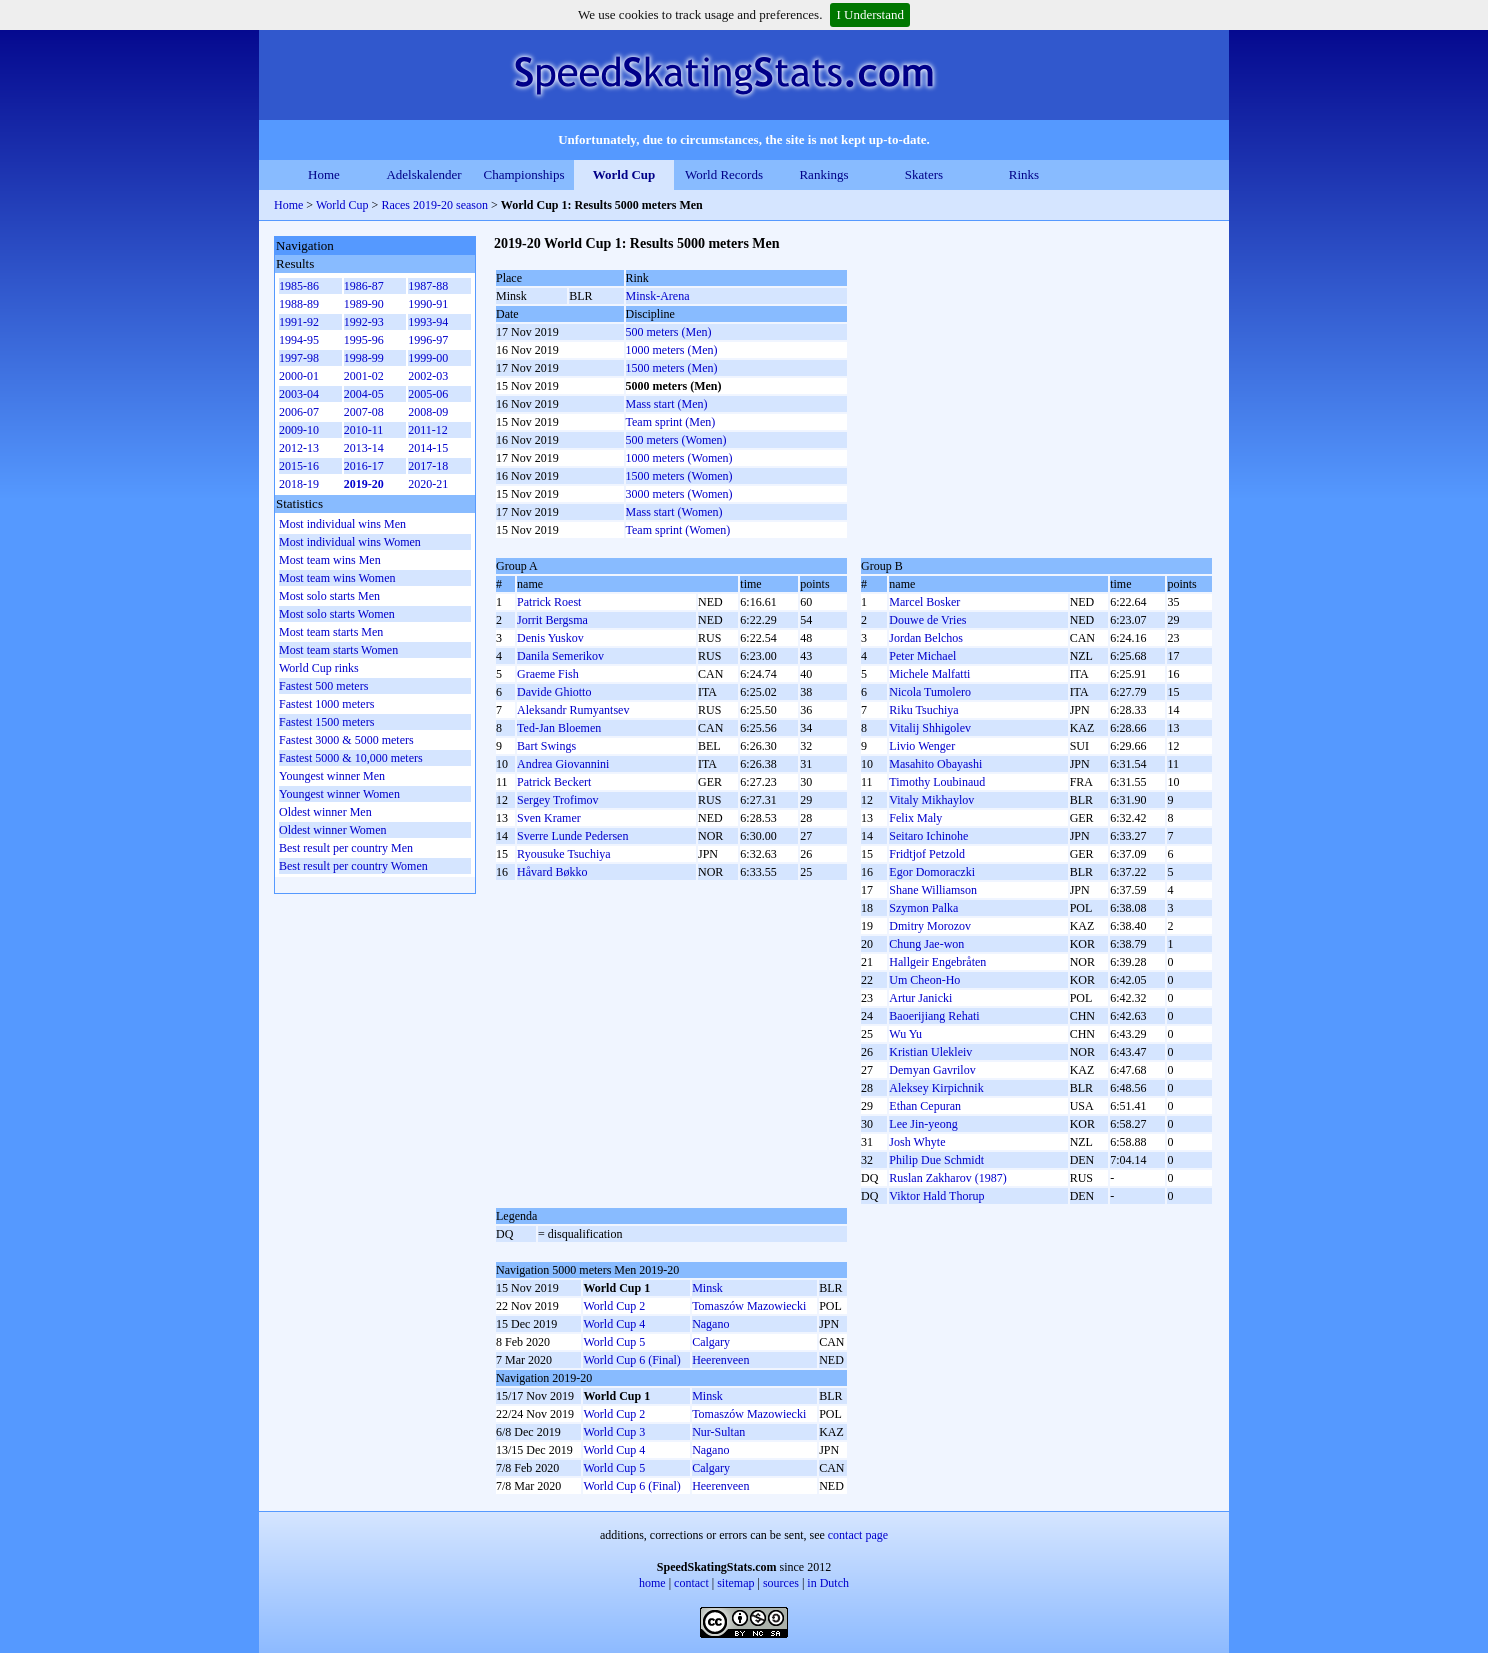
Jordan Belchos (926, 638)
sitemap (735, 1583)
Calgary (711, 1342)
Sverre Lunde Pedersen (572, 836)
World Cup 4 (614, 1324)
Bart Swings (546, 746)
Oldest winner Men (325, 812)
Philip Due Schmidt (936, 1160)
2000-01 (299, 376)
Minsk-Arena (658, 296)
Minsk (707, 1288)
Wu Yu (905, 1034)
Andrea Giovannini (563, 764)
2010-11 (364, 430)
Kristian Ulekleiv (930, 1052)
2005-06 (428, 394)
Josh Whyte (917, 1142)
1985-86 (299, 286)
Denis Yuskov (550, 638)
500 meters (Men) (669, 332)
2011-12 (428, 430)
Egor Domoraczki (932, 872)
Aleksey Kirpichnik (936, 1088)
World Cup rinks (319, 668)
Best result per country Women (353, 866)
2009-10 (299, 430)
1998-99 (364, 358)
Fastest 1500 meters (326, 722)
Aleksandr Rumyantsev (573, 710)
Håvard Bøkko (552, 872)
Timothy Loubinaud (937, 782)
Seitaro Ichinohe (928, 836)
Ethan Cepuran (925, 1106)
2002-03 (428, 376)
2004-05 (364, 394)
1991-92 (299, 322)
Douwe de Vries (927, 620)
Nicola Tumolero (930, 692)
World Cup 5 (614, 1342)
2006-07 (299, 412)
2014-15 (428, 448)
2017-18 (428, 466)
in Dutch (828, 1583)
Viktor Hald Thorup (936, 1196)
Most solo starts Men (329, 596)
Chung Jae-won (926, 944)
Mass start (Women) (674, 512)
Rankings (823, 174)
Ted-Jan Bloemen (559, 728)
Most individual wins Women (350, 542)
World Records (724, 174)
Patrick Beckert (554, 782)
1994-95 (299, 340)
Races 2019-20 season (434, 205)
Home (324, 174)
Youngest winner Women (339, 794)
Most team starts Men (331, 632)
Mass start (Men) (667, 404)
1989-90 (364, 304)
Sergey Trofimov (557, 800)
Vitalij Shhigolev (930, 728)
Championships (524, 174)
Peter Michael (922, 656)
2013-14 (364, 448)
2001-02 (364, 376)
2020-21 (428, 484)
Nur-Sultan (718, 1432)
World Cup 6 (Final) (631, 1360)
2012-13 (299, 448)
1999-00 (428, 358)
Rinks (1024, 174)
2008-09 (428, 412)
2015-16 (299, 466)
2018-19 (299, 484)
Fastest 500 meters (323, 686)
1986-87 (364, 286)
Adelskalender (423, 174)
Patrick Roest (549, 602)
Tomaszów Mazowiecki (749, 1306)
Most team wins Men (330, 560)
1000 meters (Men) (672, 350)
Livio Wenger (922, 746)
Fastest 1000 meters (326, 704)
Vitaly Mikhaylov (931, 800)
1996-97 (428, 340)
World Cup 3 (614, 1432)
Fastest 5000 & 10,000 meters (351, 758)
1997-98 (299, 358)
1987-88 (428, 286)
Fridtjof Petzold (927, 854)
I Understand (870, 14)
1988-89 (299, 304)
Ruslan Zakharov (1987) (947, 1178)
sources (781, 1583)
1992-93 (364, 322)
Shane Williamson (933, 890)
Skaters (924, 174)
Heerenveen (720, 1360)
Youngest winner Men (332, 776)
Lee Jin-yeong (923, 1124)
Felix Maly (915, 818)
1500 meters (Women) (679, 476)
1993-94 (428, 322)
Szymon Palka (923, 908)
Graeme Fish (548, 674)
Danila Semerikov (560, 656)
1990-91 (428, 304)
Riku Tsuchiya (923, 710)
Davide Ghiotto (554, 692)
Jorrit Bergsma (552, 620)
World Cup (624, 174)
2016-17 (364, 466)
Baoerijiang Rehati (934, 1016)
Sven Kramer (549, 818)
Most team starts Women (338, 650)
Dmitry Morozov (930, 926)
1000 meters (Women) (679, 458)
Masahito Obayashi (935, 764)
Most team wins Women (337, 578)
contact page (858, 1535)
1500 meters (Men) (672, 368)
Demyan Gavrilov (932, 1070)
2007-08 (364, 412)
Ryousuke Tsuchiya (563, 854)
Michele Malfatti (929, 674)
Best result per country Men (346, 848)
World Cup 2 (614, 1306)
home (652, 1583)
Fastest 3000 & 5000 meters (346, 740)
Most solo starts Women (337, 614)
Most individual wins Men (342, 524)
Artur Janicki (920, 998)
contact (691, 1583)
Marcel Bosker (924, 602)
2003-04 (299, 394)
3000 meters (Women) (679, 494)
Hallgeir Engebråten (937, 962)
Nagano (710, 1324)
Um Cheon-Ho (924, 980)
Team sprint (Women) (678, 530)
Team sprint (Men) (671, 422)
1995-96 (364, 340)
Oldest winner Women (332, 830)
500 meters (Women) (676, 440)
